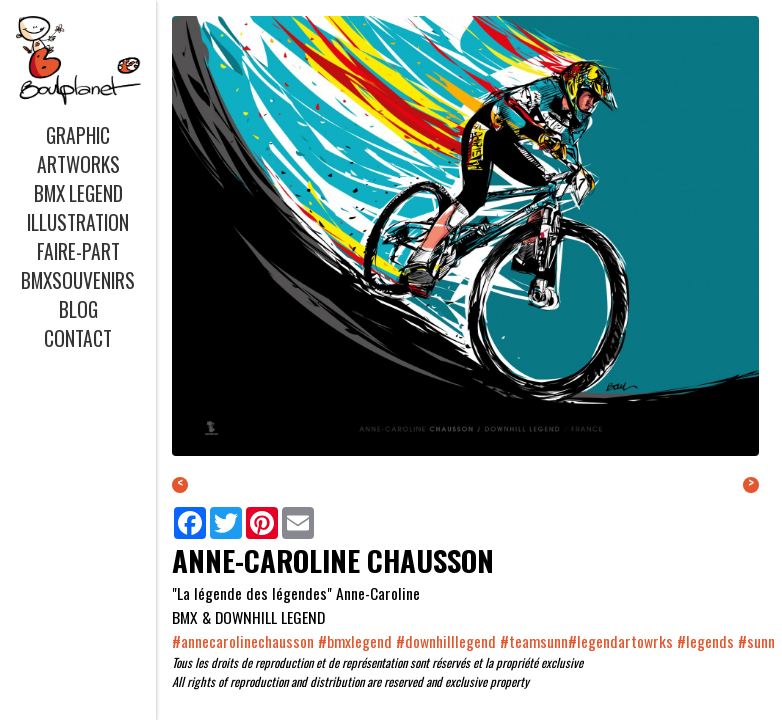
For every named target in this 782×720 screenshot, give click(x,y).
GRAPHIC (78, 135)
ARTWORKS (78, 164)
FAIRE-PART (78, 251)
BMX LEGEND (78, 193)
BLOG (78, 309)
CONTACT (78, 338)
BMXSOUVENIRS (78, 280)
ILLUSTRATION (78, 222)
